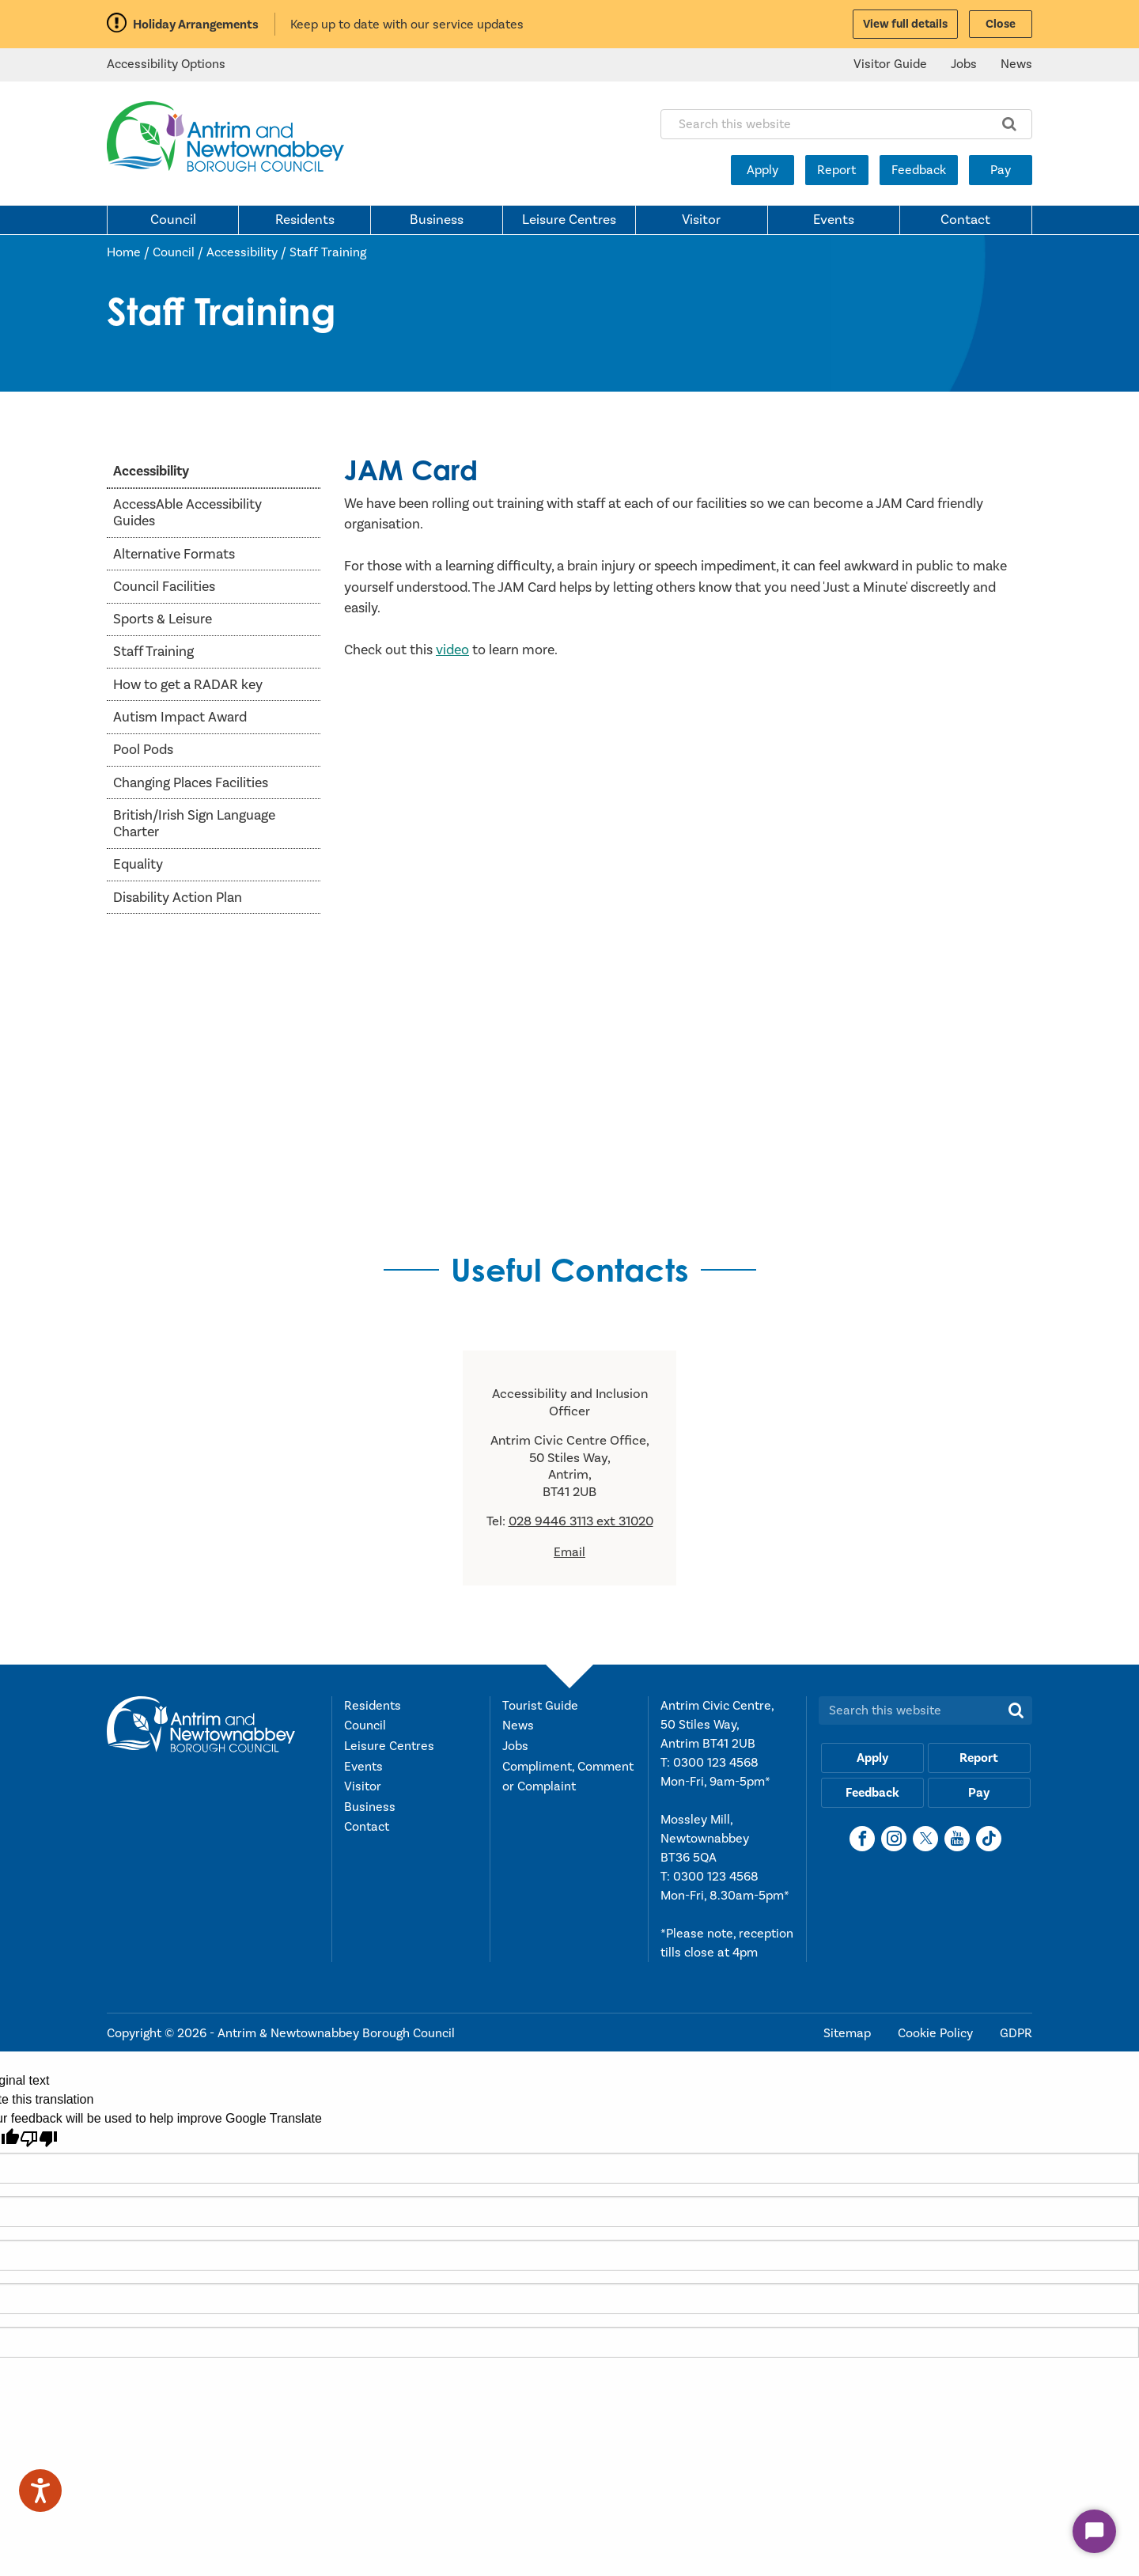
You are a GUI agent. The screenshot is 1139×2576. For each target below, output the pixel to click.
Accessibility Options (166, 64)
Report (836, 170)
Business (437, 220)
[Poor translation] (39, 2139)
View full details (905, 24)
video (452, 650)
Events (833, 220)
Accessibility (242, 252)
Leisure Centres (569, 220)
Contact (965, 220)
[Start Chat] (1094, 2531)
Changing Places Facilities (190, 783)
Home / (130, 252)
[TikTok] (988, 1838)
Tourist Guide (540, 1706)
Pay (1000, 170)
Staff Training (327, 252)
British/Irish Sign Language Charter (194, 823)
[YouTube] (957, 1838)
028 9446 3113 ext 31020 (581, 1521)
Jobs (964, 64)
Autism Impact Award (180, 717)
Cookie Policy (937, 2033)
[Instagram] (893, 1838)
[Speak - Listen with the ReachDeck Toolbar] (40, 2490)
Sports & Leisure (162, 619)
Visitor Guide (890, 64)
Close (1001, 24)
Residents (305, 220)
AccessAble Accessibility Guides (187, 512)
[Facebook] (862, 1838)
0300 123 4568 (716, 1763)
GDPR (1016, 2033)
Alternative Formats (174, 554)
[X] (925, 1838)
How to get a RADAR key (188, 685)
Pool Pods (143, 750)
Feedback (918, 170)
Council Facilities (164, 587)
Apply (762, 170)
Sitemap (848, 2033)
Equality (138, 864)
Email (569, 1552)
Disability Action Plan (177, 897)
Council (173, 220)
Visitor (701, 220)
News (1016, 64)
